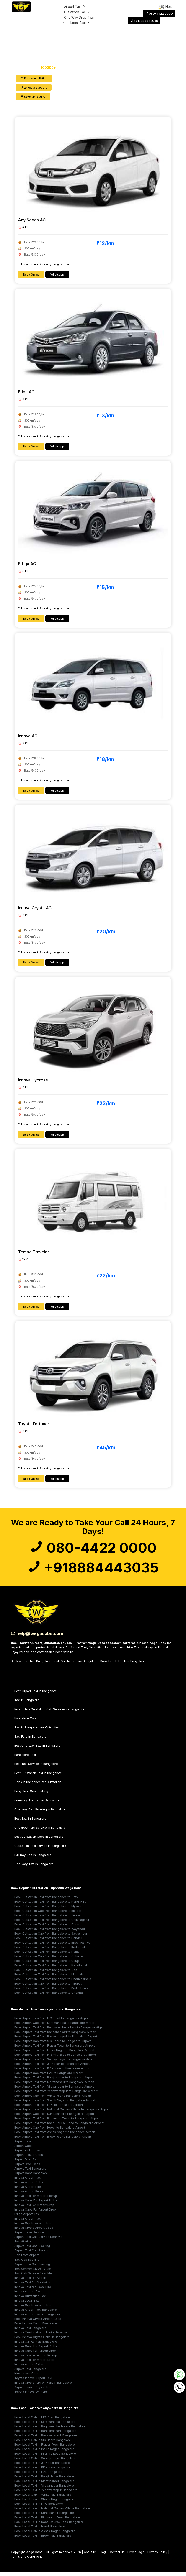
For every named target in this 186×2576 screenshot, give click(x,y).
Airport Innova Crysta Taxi (33, 2391)
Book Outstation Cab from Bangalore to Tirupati (48, 1987)
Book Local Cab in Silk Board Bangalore (42, 2444)
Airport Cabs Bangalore (31, 2177)
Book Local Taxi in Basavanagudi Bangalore (45, 2439)
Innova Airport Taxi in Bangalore (37, 2318)
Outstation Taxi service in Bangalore (40, 1849)
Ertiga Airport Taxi (27, 2218)
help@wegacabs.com (38, 1637)
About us (90, 2556)
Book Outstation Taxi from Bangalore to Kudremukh (51, 1951)
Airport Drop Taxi (26, 2163)
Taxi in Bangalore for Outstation (37, 1731)
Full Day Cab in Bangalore (32, 1858)
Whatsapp (57, 274)
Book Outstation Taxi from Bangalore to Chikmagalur (51, 1923)
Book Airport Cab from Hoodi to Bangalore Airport (49, 2131)
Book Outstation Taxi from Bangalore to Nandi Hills (50, 1905)
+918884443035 (93, 1570)
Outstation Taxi (77, 12)
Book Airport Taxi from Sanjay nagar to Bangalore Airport (55, 2063)
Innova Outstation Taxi (30, 2300)
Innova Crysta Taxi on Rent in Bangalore (43, 2386)
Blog (103, 2556)
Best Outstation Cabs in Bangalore (38, 1840)
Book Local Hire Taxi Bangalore (122, 1665)
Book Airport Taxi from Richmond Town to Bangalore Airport (57, 2122)
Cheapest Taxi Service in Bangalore (40, 1831)
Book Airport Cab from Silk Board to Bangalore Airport (52, 2045)
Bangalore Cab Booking (31, 1795)
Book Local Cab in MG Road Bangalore (42, 2421)
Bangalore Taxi (25, 1758)
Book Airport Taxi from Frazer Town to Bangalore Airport (54, 2049)
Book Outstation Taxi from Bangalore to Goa (45, 1973)
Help (165, 7)
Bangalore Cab (25, 1722)
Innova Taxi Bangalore (30, 2331)
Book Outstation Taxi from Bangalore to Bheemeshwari (53, 1946)
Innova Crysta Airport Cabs (33, 2231)
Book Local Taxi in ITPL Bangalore (38, 2507)
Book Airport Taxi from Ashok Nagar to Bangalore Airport (54, 2136)
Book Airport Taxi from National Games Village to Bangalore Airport (62, 2113)
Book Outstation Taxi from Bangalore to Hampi (47, 1955)
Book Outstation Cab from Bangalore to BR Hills (48, 1914)
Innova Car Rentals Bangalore (35, 2345)
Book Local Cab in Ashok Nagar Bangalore (44, 2535)
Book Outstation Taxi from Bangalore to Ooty (46, 1901)
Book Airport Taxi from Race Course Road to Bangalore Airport (59, 2127)
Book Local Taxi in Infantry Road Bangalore (45, 2457)
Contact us (116, 2556)
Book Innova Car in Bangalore (35, 2327)
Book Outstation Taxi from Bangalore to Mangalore (50, 1978)
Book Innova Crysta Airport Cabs (37, 2322)
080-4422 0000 (93, 1549)
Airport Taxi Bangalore (30, 2172)
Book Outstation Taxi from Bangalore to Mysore (48, 1910)
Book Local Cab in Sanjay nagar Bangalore (45, 2462)
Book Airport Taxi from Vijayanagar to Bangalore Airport (54, 2090)
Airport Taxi (74, 6)
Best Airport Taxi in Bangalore (35, 1695)
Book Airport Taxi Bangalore (31, 1665)
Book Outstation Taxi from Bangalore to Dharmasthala (52, 1983)
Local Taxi (80, 23)
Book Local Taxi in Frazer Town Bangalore (44, 2448)
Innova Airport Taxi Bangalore (35, 2313)
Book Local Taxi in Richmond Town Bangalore (47, 2521)
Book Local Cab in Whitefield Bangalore (42, 2498)
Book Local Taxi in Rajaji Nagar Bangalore (44, 2480)
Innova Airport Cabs (28, 2186)
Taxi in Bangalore (26, 1704)
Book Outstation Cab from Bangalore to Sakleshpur (50, 1937)
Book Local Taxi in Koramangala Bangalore (44, 2425)
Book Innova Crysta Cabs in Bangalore (42, 2341)
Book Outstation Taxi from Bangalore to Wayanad (49, 1933)
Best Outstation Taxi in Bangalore (38, 1777)
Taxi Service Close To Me (32, 2272)
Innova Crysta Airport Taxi (33, 2227)
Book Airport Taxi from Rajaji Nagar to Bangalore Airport (54, 2081)
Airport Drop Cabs (27, 2168)
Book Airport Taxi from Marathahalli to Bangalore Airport (54, 2086)
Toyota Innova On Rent (30, 2395)
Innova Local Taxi (26, 2304)
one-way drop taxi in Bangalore (36, 1804)
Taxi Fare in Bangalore (30, 1740)
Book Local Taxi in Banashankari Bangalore (45, 2434)
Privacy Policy (157, 2556)
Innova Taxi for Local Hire (32, 2290)
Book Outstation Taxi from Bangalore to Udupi (47, 1964)
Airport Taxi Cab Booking (32, 2249)
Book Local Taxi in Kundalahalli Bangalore (44, 2516)
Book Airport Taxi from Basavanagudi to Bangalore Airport (55, 2040)
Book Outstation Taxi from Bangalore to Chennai (48, 1996)
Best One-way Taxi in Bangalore (37, 1749)
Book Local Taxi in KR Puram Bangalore (42, 2471)
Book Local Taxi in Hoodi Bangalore (39, 2530)
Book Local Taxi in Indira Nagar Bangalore (44, 2453)
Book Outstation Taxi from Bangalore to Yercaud (48, 1919)
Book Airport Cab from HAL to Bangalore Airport (48, 2076)
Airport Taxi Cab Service (31, 2254)
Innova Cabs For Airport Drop (35, 2213)
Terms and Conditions (26, 2560)
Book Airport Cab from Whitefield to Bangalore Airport (52, 2099)
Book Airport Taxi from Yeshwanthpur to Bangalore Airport (56, 2095)
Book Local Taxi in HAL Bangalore (38, 2475)
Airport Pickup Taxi (27, 2154)
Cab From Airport (26, 2259)
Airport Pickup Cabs (28, 2158)
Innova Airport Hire (27, 2190)
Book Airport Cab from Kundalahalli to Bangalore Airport (54, 2117)
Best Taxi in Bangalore (30, 1822)
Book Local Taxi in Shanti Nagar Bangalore (44, 2503)
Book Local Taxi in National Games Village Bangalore (52, 2512)
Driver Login (136, 2556)
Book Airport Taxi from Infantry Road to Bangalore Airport (55, 2058)
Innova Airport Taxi (27, 2181)
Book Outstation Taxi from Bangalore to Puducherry (51, 1992)
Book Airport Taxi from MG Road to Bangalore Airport (52, 2022)
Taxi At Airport (24, 2245)
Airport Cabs (23, 2149)
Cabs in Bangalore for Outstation (37, 1786)
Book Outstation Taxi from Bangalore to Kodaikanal (50, 1969)
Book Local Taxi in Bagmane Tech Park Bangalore (50, 2430)
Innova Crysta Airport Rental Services (41, 2336)
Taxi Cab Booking (26, 2263)
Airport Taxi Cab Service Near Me (38, 2240)
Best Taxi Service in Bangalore (36, 1767)
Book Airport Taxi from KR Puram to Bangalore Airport (52, 2072)
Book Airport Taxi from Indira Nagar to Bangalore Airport (54, 2054)
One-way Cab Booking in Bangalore (40, 1813)
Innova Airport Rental (29, 2195)
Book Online (31, 274)
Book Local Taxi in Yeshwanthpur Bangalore (46, 2494)
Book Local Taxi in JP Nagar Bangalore (42, 2466)
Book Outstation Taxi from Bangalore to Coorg (47, 1928)
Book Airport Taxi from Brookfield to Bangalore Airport (52, 2140)
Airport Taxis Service (29, 2236)
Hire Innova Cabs (26, 2377)
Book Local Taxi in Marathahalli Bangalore (44, 2485)
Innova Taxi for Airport (30, 2281)
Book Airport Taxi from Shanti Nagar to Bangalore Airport (54, 2104)
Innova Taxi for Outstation (32, 2286)
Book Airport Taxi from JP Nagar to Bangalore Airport (52, 2067)
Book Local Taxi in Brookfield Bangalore (42, 2539)
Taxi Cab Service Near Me (33, 2277)
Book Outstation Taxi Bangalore (75, 1665)
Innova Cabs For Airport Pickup (36, 2204)
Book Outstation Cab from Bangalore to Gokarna (49, 1960)
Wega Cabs (34, 2556)
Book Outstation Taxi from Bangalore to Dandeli (48, 1942)
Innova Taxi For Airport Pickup (35, 2199)
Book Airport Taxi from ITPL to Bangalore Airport (48, 2108)
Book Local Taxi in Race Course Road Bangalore (49, 2525)
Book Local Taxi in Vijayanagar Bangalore (44, 2489)
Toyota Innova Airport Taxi (33, 2382)
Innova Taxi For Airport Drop (34, 2209)
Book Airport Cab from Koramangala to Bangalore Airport (55, 2026)
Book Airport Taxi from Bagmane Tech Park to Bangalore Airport (60, 2031)
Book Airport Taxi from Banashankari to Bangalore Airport (55, 2035)
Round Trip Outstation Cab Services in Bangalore (49, 1713)
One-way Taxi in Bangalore (33, 1868)
